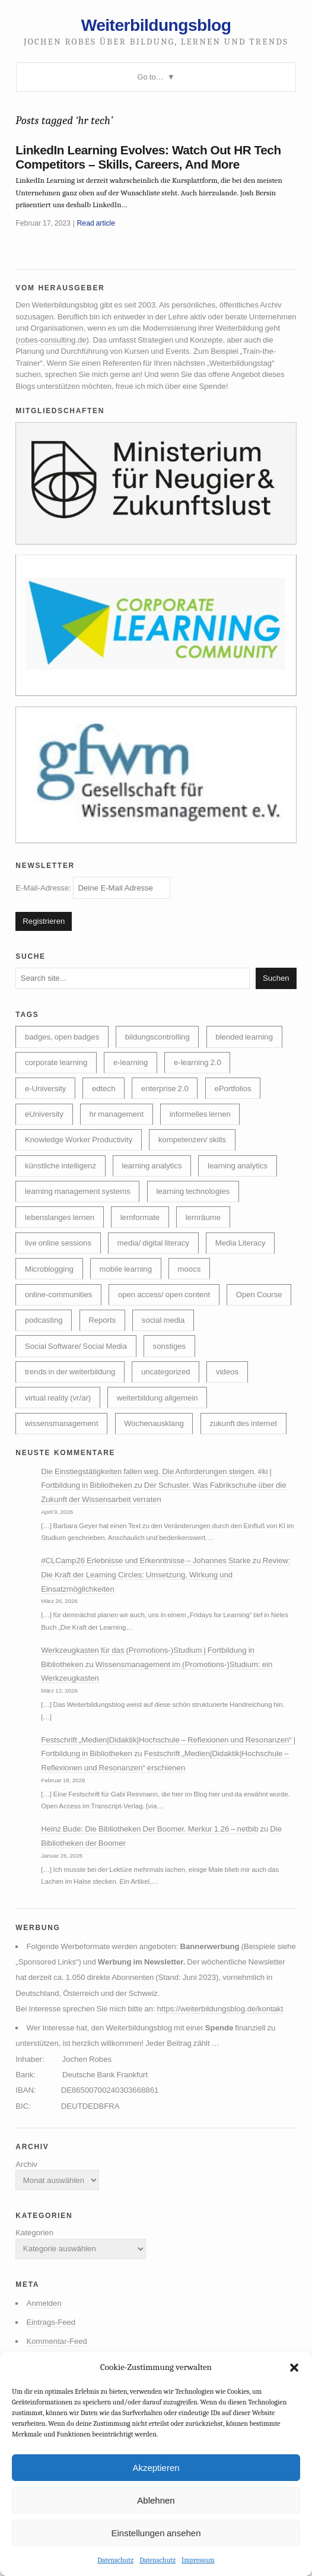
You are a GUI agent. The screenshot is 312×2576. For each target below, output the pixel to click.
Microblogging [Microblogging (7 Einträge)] (49, 1269)
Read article (96, 223)
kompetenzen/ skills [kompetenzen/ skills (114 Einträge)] (192, 1139)
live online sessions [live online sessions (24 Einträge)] (58, 1242)
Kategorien (34, 2232)
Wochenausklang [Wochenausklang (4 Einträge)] (154, 1423)
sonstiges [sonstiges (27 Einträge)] (169, 1346)
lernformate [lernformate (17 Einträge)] (140, 1217)
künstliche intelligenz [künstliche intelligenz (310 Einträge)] (60, 1165)
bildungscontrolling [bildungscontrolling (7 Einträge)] (157, 1036)
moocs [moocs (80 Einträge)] (189, 1269)
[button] (294, 2368)
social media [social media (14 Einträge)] (163, 1320)
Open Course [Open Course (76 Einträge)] (259, 1294)
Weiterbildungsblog (156, 24)
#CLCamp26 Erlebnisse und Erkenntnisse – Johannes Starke (146, 1560)
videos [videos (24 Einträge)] (227, 1371)
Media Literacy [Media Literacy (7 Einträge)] (240, 1242)
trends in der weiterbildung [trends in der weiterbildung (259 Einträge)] (70, 1371)
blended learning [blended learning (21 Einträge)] (244, 1036)
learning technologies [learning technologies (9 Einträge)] (193, 1191)
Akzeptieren (155, 2468)
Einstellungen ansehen (155, 2533)
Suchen (276, 978)
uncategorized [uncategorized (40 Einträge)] (165, 1371)
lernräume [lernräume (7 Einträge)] (203, 1217)
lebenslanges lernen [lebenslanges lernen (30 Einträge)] (59, 1217)
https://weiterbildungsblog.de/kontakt (220, 2008)
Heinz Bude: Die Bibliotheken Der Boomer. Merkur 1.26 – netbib (149, 1828)
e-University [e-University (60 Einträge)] (45, 1088)
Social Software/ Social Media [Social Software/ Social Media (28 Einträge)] (76, 1346)
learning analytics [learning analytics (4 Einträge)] (238, 1165)
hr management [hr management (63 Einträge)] (117, 1114)
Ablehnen (155, 2500)
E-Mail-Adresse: (92, 887)
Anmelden (44, 2303)
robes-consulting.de (52, 339)
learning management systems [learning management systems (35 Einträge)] (77, 1191)
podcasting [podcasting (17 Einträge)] (44, 1320)
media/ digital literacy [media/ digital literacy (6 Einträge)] (153, 1242)
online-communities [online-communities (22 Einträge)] (58, 1294)
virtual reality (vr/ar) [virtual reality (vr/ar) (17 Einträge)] (58, 1397)
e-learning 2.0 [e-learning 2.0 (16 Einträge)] (197, 1062)
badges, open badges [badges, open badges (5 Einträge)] (62, 1036)
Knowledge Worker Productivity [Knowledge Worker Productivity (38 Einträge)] (78, 1139)
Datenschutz (115, 2560)
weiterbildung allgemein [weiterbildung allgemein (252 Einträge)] (157, 1397)
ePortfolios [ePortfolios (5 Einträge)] (232, 1088)
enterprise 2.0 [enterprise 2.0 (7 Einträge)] (165, 1088)
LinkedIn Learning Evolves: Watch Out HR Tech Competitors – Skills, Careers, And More (148, 157)
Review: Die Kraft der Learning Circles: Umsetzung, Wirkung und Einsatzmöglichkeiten (165, 1574)
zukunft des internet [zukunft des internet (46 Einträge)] (243, 1423)
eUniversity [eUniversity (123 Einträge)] (44, 1114)
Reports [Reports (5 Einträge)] (102, 1320)
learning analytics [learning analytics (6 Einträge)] (152, 1165)
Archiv (26, 2164)
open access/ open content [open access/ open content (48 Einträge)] (164, 1294)
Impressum (198, 2560)
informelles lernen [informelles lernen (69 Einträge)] (200, 1114)
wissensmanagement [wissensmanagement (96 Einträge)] (61, 1423)
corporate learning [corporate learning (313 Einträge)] (56, 1062)
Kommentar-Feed (57, 2341)
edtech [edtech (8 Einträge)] (104, 1088)
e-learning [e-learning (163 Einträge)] (130, 1062)
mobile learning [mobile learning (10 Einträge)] (125, 1269)
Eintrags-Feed (51, 2322)
